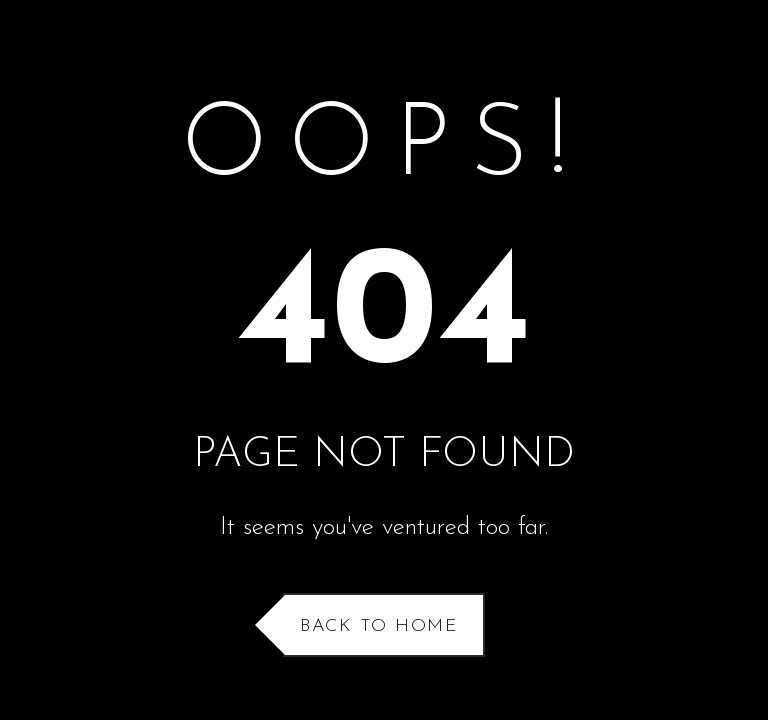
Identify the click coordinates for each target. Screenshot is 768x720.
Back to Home (379, 626)
